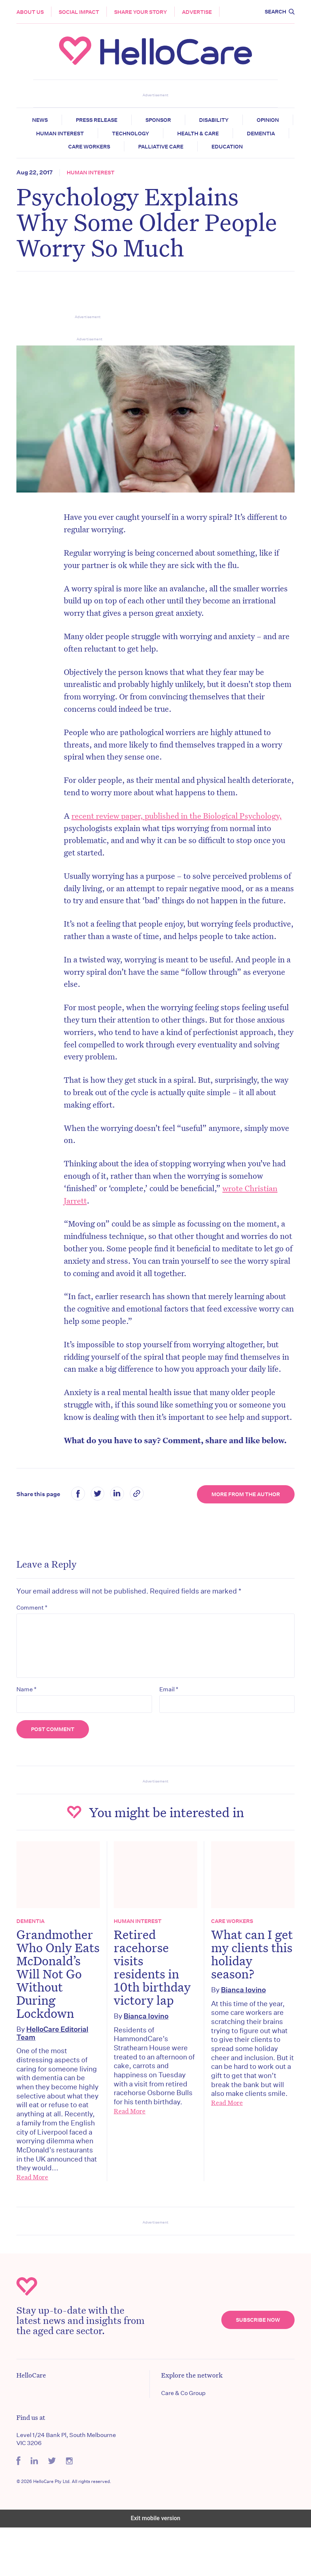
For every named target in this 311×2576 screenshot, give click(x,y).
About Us (32, 12)
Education (255, 146)
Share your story (142, 12)
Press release (122, 120)
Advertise (199, 12)
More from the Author (244, 1529)
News (65, 120)
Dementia (54, 146)
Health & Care (251, 133)
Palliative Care (188, 146)
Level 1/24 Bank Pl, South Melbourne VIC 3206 (68, 2487)
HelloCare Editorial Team (54, 2081)
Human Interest (113, 133)
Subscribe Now (256, 2368)
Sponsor (183, 120)
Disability (239, 120)
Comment (33, 1642)
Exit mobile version (155, 2566)
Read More (34, 2225)
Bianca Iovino (146, 2051)
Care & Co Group (183, 2441)
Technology (183, 133)
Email (168, 1725)
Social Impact (81, 12)
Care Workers (117, 146)
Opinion (50, 133)
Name (28, 1725)
